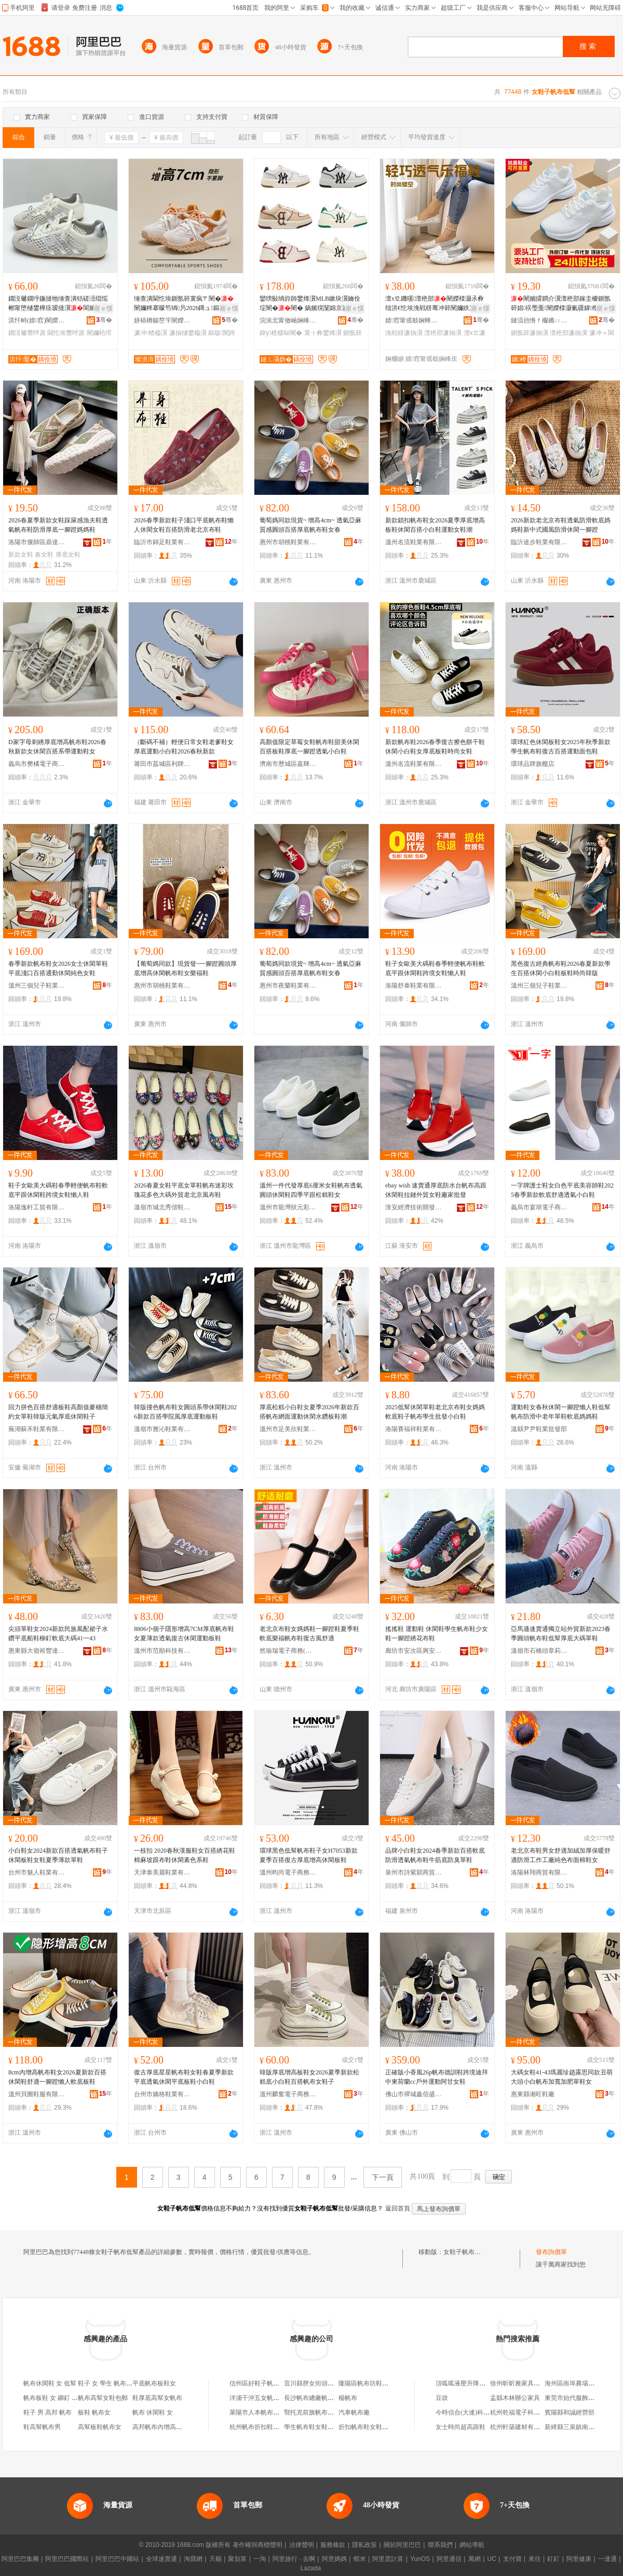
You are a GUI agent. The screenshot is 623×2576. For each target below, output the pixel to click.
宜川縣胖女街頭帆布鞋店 (318, 2383)
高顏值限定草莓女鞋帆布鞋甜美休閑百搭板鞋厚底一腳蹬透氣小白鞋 (309, 746)
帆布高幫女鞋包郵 (103, 2398)
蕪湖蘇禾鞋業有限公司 (36, 1429)
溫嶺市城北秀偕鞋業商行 (162, 1207)
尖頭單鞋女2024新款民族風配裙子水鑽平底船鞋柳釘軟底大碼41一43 (58, 1633)
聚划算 (237, 2558)
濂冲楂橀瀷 (150, 332)
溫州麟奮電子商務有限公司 (288, 2094)
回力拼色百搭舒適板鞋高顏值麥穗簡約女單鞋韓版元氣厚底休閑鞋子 (58, 1412)
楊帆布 (347, 2398)
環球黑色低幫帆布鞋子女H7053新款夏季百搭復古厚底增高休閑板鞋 (309, 1855)
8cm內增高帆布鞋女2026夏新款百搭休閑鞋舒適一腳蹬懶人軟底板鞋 (57, 2077)
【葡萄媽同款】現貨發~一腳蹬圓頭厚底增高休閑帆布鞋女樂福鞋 (185, 968)
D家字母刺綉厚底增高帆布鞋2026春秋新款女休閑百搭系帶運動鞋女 (57, 746)
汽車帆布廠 (354, 2412)
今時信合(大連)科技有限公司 (475, 2412)
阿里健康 (578, 2558)
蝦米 (360, 2558)
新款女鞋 (20, 554)
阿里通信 (449, 2558)
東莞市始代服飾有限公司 (579, 2398)
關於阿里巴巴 (402, 2544)
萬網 (474, 2558)
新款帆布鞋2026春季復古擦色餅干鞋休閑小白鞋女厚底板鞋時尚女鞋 (435, 746)
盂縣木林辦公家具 (515, 2398)
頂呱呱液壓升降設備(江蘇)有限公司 (484, 2383)
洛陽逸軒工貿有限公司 (36, 1207)
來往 (535, 2558)
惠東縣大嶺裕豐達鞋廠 (36, 1650)
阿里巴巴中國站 (117, 2558)
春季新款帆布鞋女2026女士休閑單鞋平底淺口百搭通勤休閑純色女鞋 (58, 968)
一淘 (259, 2558)
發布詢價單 (551, 2252)
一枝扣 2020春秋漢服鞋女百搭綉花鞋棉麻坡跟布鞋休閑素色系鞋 (184, 1855)
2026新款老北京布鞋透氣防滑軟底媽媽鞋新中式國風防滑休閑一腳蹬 (561, 525)
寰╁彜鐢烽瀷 (323, 332)
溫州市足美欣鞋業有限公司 (288, 1429)
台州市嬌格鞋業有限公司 (162, 2094)
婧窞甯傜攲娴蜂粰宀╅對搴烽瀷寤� (413, 320)
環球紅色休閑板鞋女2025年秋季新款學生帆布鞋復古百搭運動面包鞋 (561, 746)
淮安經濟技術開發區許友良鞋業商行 (413, 1207)
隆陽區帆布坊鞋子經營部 (372, 2383)
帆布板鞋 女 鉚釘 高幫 (53, 2398)
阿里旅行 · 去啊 (294, 2558)
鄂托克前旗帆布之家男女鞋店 (324, 2412)
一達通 (607, 2558)
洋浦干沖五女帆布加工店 (263, 2398)
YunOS (420, 2558)
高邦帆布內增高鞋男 (160, 2427)
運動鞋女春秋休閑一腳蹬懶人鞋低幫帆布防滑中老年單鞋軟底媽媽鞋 (561, 1412)
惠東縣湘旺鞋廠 (532, 2094)
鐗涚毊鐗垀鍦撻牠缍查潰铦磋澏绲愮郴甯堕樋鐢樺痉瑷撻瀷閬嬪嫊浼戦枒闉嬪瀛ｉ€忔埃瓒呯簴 (58, 304)
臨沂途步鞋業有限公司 (539, 542)
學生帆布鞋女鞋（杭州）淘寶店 (327, 2427)
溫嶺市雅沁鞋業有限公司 (162, 1429)
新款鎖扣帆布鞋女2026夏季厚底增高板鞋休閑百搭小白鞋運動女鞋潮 (435, 525)
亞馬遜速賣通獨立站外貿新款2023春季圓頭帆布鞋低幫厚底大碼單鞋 (561, 1633)
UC (491, 2558)
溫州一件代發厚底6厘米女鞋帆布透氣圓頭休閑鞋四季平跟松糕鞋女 (311, 1190)
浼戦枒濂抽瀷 (404, 332)
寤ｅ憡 (103, 308)
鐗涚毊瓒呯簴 (27, 332)
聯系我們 (440, 2544)
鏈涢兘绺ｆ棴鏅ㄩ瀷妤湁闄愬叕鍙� (539, 320)
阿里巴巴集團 (20, 2558)
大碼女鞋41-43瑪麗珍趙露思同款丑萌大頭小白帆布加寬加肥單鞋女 (562, 2077)
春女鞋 (44, 554)
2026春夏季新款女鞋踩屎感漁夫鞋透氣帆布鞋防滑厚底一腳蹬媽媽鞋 (58, 525)
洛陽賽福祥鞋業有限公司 (413, 1429)
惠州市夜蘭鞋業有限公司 (288, 985)
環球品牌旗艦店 (532, 763)
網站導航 (471, 2544)
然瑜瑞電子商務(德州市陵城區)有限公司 (288, 1650)
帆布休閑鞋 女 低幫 (49, 2383)
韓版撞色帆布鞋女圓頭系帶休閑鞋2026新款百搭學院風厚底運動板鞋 (185, 1412)
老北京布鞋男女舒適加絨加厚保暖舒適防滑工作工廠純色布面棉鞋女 (561, 1855)
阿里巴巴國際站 (67, 2558)
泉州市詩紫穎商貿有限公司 (413, 1872)
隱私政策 (364, 2544)
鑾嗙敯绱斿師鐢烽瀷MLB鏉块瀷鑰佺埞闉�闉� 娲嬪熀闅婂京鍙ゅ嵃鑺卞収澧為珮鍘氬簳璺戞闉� (310, 304)
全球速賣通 (161, 2558)
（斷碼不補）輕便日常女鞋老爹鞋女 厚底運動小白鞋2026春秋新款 (184, 746)
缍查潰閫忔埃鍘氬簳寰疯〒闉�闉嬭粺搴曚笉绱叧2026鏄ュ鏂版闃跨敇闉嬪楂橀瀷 (184, 304)
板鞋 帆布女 (94, 2412)
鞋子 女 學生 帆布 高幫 (109, 2383)
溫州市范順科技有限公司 (162, 1650)
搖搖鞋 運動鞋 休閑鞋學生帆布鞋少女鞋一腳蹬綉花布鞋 (436, 1633)
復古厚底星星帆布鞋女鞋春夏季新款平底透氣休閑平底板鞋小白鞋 (184, 2077)
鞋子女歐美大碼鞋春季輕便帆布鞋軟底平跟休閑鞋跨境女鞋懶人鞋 (435, 968)
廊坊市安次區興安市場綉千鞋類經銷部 (413, 1650)
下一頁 (383, 2177)
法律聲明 (301, 2544)
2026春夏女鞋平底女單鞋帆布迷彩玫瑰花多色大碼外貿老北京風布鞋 (184, 1190)
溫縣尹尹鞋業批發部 (539, 1429)
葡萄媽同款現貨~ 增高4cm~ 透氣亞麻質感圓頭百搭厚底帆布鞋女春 (310, 525)
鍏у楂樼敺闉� (281, 332)
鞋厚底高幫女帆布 (157, 2398)
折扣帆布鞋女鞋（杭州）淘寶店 (382, 2427)
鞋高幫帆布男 (42, 2427)
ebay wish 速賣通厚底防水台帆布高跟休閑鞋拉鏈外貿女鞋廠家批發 (435, 1190)
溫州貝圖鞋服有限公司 (36, 2094)
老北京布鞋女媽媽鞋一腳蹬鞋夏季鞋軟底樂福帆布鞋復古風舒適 (309, 1633)
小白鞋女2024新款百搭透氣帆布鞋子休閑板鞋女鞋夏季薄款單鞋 (58, 1855)
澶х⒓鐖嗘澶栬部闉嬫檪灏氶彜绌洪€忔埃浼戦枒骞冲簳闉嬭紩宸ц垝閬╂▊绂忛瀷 (435, 304)
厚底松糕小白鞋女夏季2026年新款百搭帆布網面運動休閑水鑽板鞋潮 (309, 1412)
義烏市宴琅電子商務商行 (539, 1207)
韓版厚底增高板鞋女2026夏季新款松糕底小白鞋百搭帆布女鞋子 (309, 2077)
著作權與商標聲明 (257, 2544)
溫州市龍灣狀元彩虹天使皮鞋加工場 (288, 1207)
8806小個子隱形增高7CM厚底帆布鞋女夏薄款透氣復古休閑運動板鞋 (184, 1633)
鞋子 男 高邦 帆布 (47, 2412)
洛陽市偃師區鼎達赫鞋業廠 (36, 542)
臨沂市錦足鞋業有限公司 (162, 542)
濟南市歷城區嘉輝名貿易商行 (288, 763)
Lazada (311, 2568)
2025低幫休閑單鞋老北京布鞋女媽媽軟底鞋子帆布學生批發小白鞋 (435, 1412)
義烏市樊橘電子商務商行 (36, 763)
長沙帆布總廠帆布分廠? (316, 2398)
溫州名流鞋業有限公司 (413, 542)
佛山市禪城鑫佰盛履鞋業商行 (413, 2094)
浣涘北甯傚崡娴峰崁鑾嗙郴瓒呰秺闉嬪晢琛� (288, 320)
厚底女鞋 (68, 554)
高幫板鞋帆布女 (99, 2427)
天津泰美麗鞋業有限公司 (162, 1872)
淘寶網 (193, 2558)
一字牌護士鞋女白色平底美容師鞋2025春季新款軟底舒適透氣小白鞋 (562, 1190)
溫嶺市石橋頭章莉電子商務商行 (539, 1650)
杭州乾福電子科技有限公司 (527, 2412)
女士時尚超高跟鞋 (460, 2427)
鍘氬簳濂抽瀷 (529, 332)
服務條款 (332, 2544)
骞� (104, 319)
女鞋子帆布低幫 (465, 2252)
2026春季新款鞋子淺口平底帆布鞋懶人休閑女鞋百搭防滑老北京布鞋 (184, 525)
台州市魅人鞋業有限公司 (36, 1872)
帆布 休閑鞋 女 (152, 2412)
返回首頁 (397, 2208)
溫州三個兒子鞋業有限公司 (36, 985)
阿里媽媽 (334, 2558)
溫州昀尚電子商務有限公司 (288, 1872)
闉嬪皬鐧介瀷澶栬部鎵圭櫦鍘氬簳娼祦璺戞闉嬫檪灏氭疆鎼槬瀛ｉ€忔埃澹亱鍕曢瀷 (561, 304)
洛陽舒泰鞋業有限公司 (413, 985)
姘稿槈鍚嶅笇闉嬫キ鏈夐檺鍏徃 (162, 320)
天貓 (215, 2558)
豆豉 (442, 2398)
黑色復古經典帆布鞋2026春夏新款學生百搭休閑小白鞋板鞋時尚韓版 (561, 968)
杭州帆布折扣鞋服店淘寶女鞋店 (273, 2427)
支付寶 (512, 2558)
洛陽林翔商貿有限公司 (539, 1872)
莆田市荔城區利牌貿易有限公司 (162, 763)
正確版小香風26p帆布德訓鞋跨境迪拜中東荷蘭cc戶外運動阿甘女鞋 (436, 2077)
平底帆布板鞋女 (154, 2383)
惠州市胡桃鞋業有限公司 (288, 542)
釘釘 (553, 2558)
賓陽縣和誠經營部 (569, 2412)
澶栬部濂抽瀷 (443, 332)
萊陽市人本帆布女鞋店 (260, 2412)
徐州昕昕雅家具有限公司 (524, 2383)
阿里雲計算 (387, 2558)
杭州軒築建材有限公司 (521, 2427)
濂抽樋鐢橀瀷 (188, 332)
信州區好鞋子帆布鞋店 (260, 2383)
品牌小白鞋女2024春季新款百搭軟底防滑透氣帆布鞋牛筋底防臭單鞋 (435, 1855)
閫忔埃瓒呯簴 (66, 332)
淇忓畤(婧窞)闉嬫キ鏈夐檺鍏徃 (36, 320)
